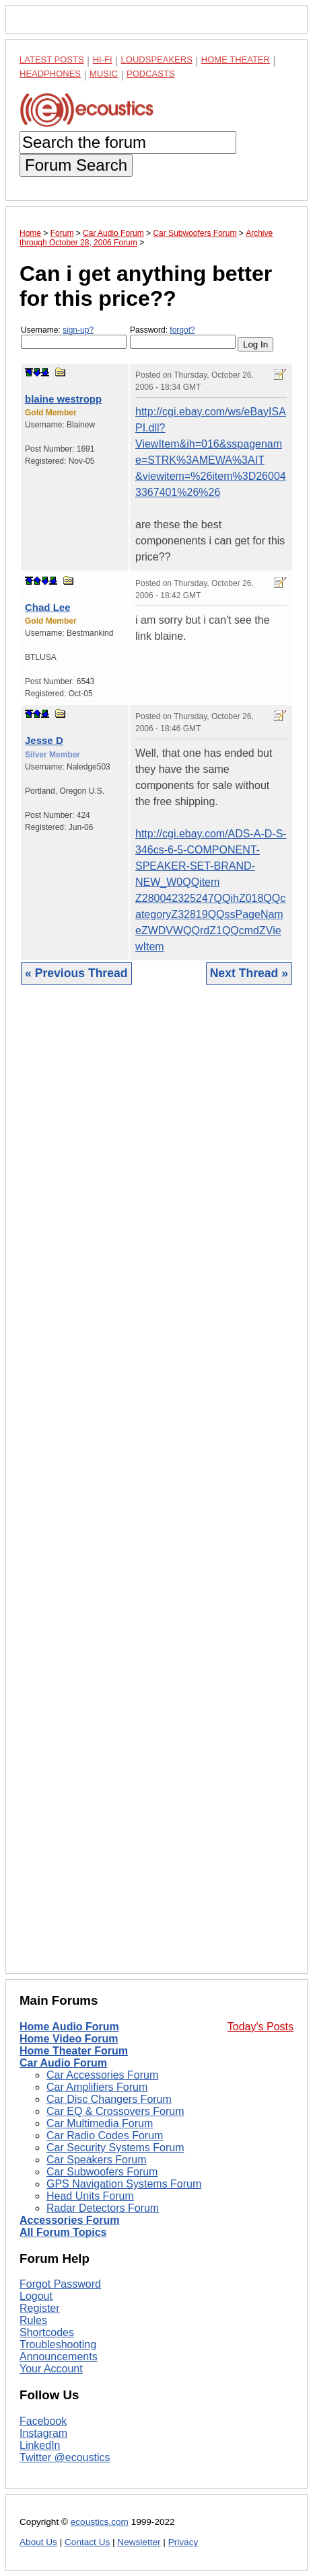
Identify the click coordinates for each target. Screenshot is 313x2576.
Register (40, 2308)
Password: (183, 337)
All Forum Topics (63, 2232)
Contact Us (87, 2542)
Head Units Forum (90, 2196)
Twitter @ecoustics (65, 2457)
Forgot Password (60, 2284)
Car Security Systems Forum (115, 2147)
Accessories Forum (70, 2220)
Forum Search (76, 165)
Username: (74, 337)
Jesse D (44, 740)
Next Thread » (249, 973)
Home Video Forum (69, 2038)
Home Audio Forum (69, 2026)
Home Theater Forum (74, 2050)
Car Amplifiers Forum (96, 2087)
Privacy (183, 2542)
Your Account (51, 2368)
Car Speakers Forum (96, 2159)
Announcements (59, 2356)
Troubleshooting (58, 2344)
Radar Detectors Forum (102, 2208)
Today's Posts (260, 2026)
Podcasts (151, 74)
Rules (33, 2320)
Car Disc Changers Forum (109, 2099)
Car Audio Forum (63, 2063)
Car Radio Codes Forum (104, 2135)
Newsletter (138, 2542)
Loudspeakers (157, 59)
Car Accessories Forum (102, 2075)
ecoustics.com (100, 2522)
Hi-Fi (102, 59)
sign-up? (78, 330)
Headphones (50, 74)
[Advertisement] (156, 1489)
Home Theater (235, 59)
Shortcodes (47, 2332)
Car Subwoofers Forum (102, 2171)
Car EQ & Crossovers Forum (115, 2111)
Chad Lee (48, 607)
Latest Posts (52, 59)
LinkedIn (40, 2445)
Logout (36, 2296)
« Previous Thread (76, 973)
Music (104, 74)
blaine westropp (63, 399)
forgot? (182, 330)
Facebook (43, 2421)
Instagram (43, 2433)
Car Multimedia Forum (99, 2123)
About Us (38, 2542)
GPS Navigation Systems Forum (123, 2184)
